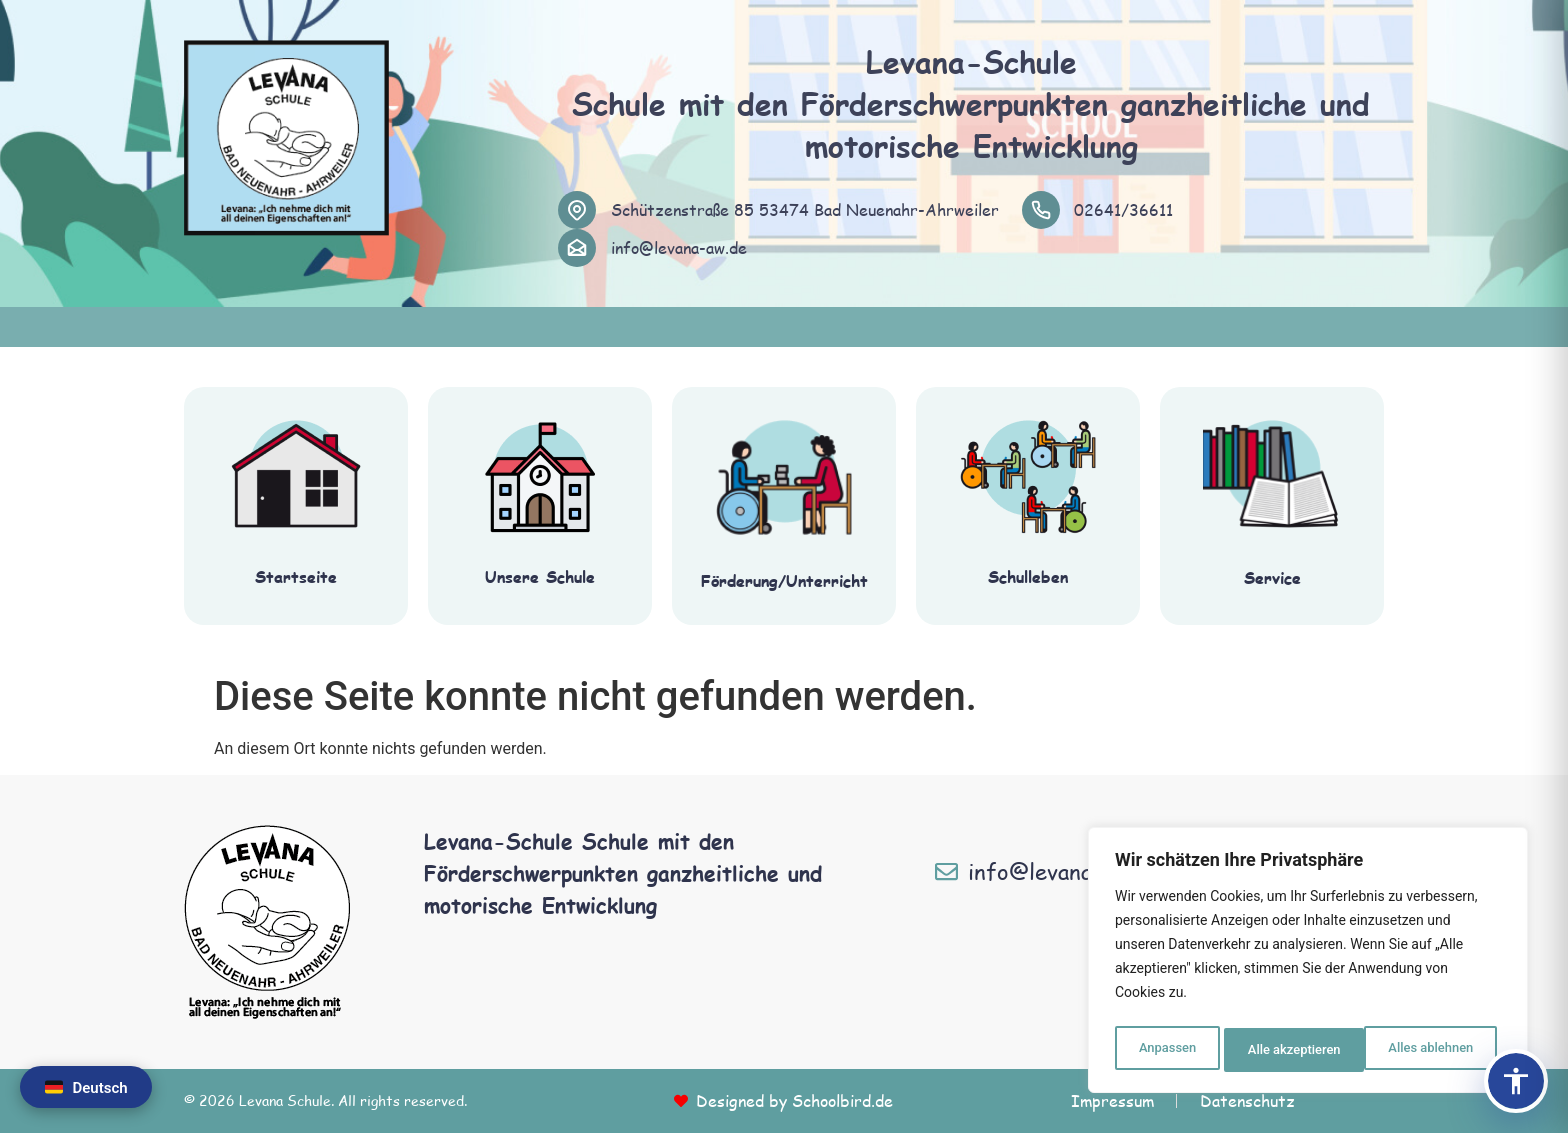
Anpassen (1165, 1050)
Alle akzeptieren (1431, 1050)
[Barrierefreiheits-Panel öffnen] (1516, 1081)
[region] (1308, 964)
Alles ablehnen (1289, 1050)
